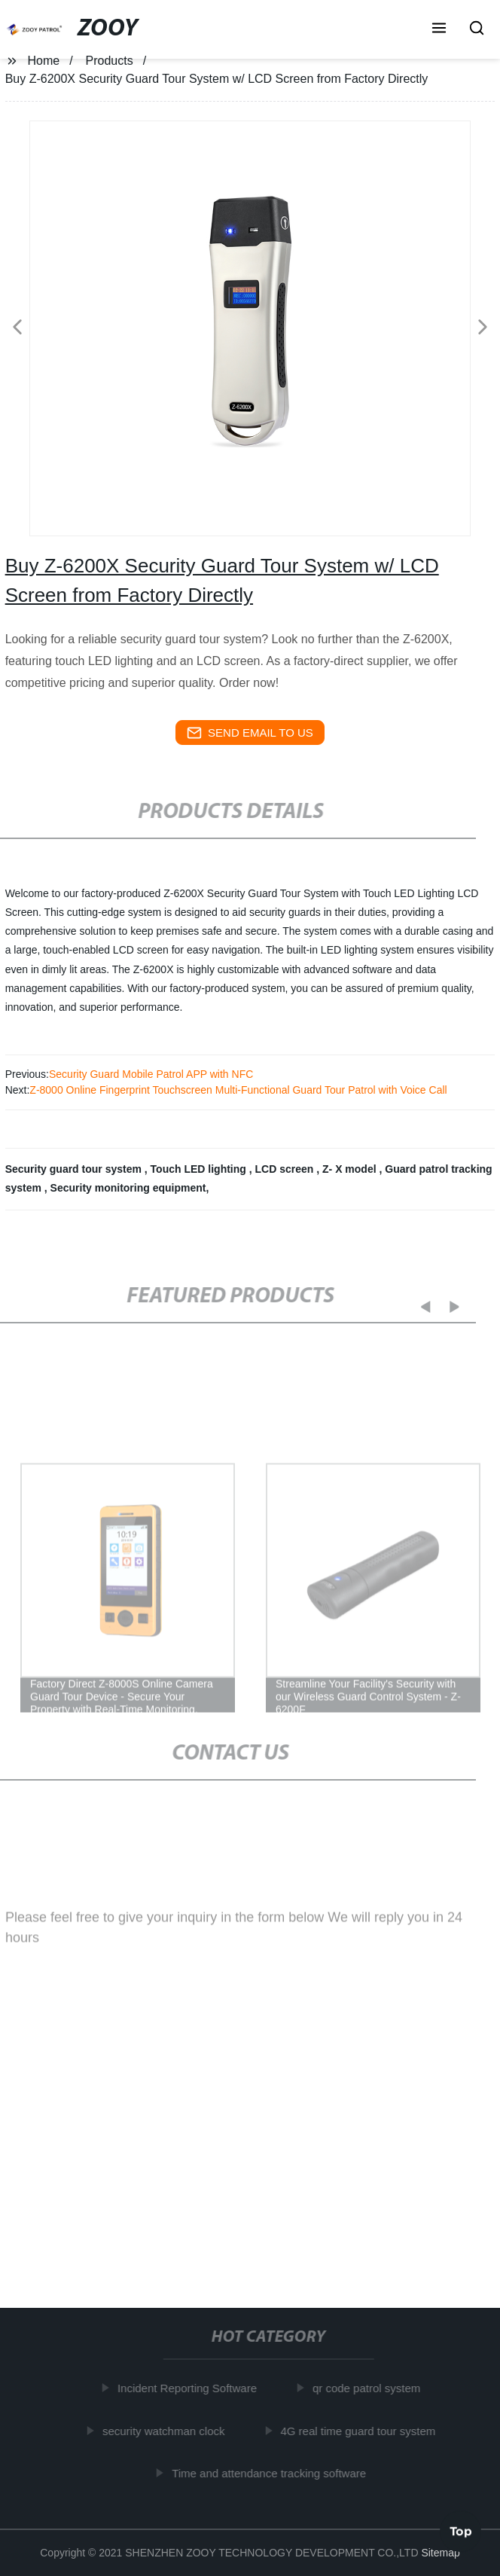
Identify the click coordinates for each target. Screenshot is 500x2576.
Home (44, 60)
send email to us (250, 732)
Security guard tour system (75, 1169)
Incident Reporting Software (190, 2388)
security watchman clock (166, 2430)
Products (109, 60)
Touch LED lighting (200, 1169)
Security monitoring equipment (128, 1188)
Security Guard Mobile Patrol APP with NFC (151, 1074)
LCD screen (286, 1169)
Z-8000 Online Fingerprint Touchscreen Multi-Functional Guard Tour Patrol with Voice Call (238, 1090)
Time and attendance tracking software (272, 2473)
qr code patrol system (369, 2388)
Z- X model (350, 1169)
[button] (439, 29)
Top (461, 2530)
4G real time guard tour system (360, 2430)
